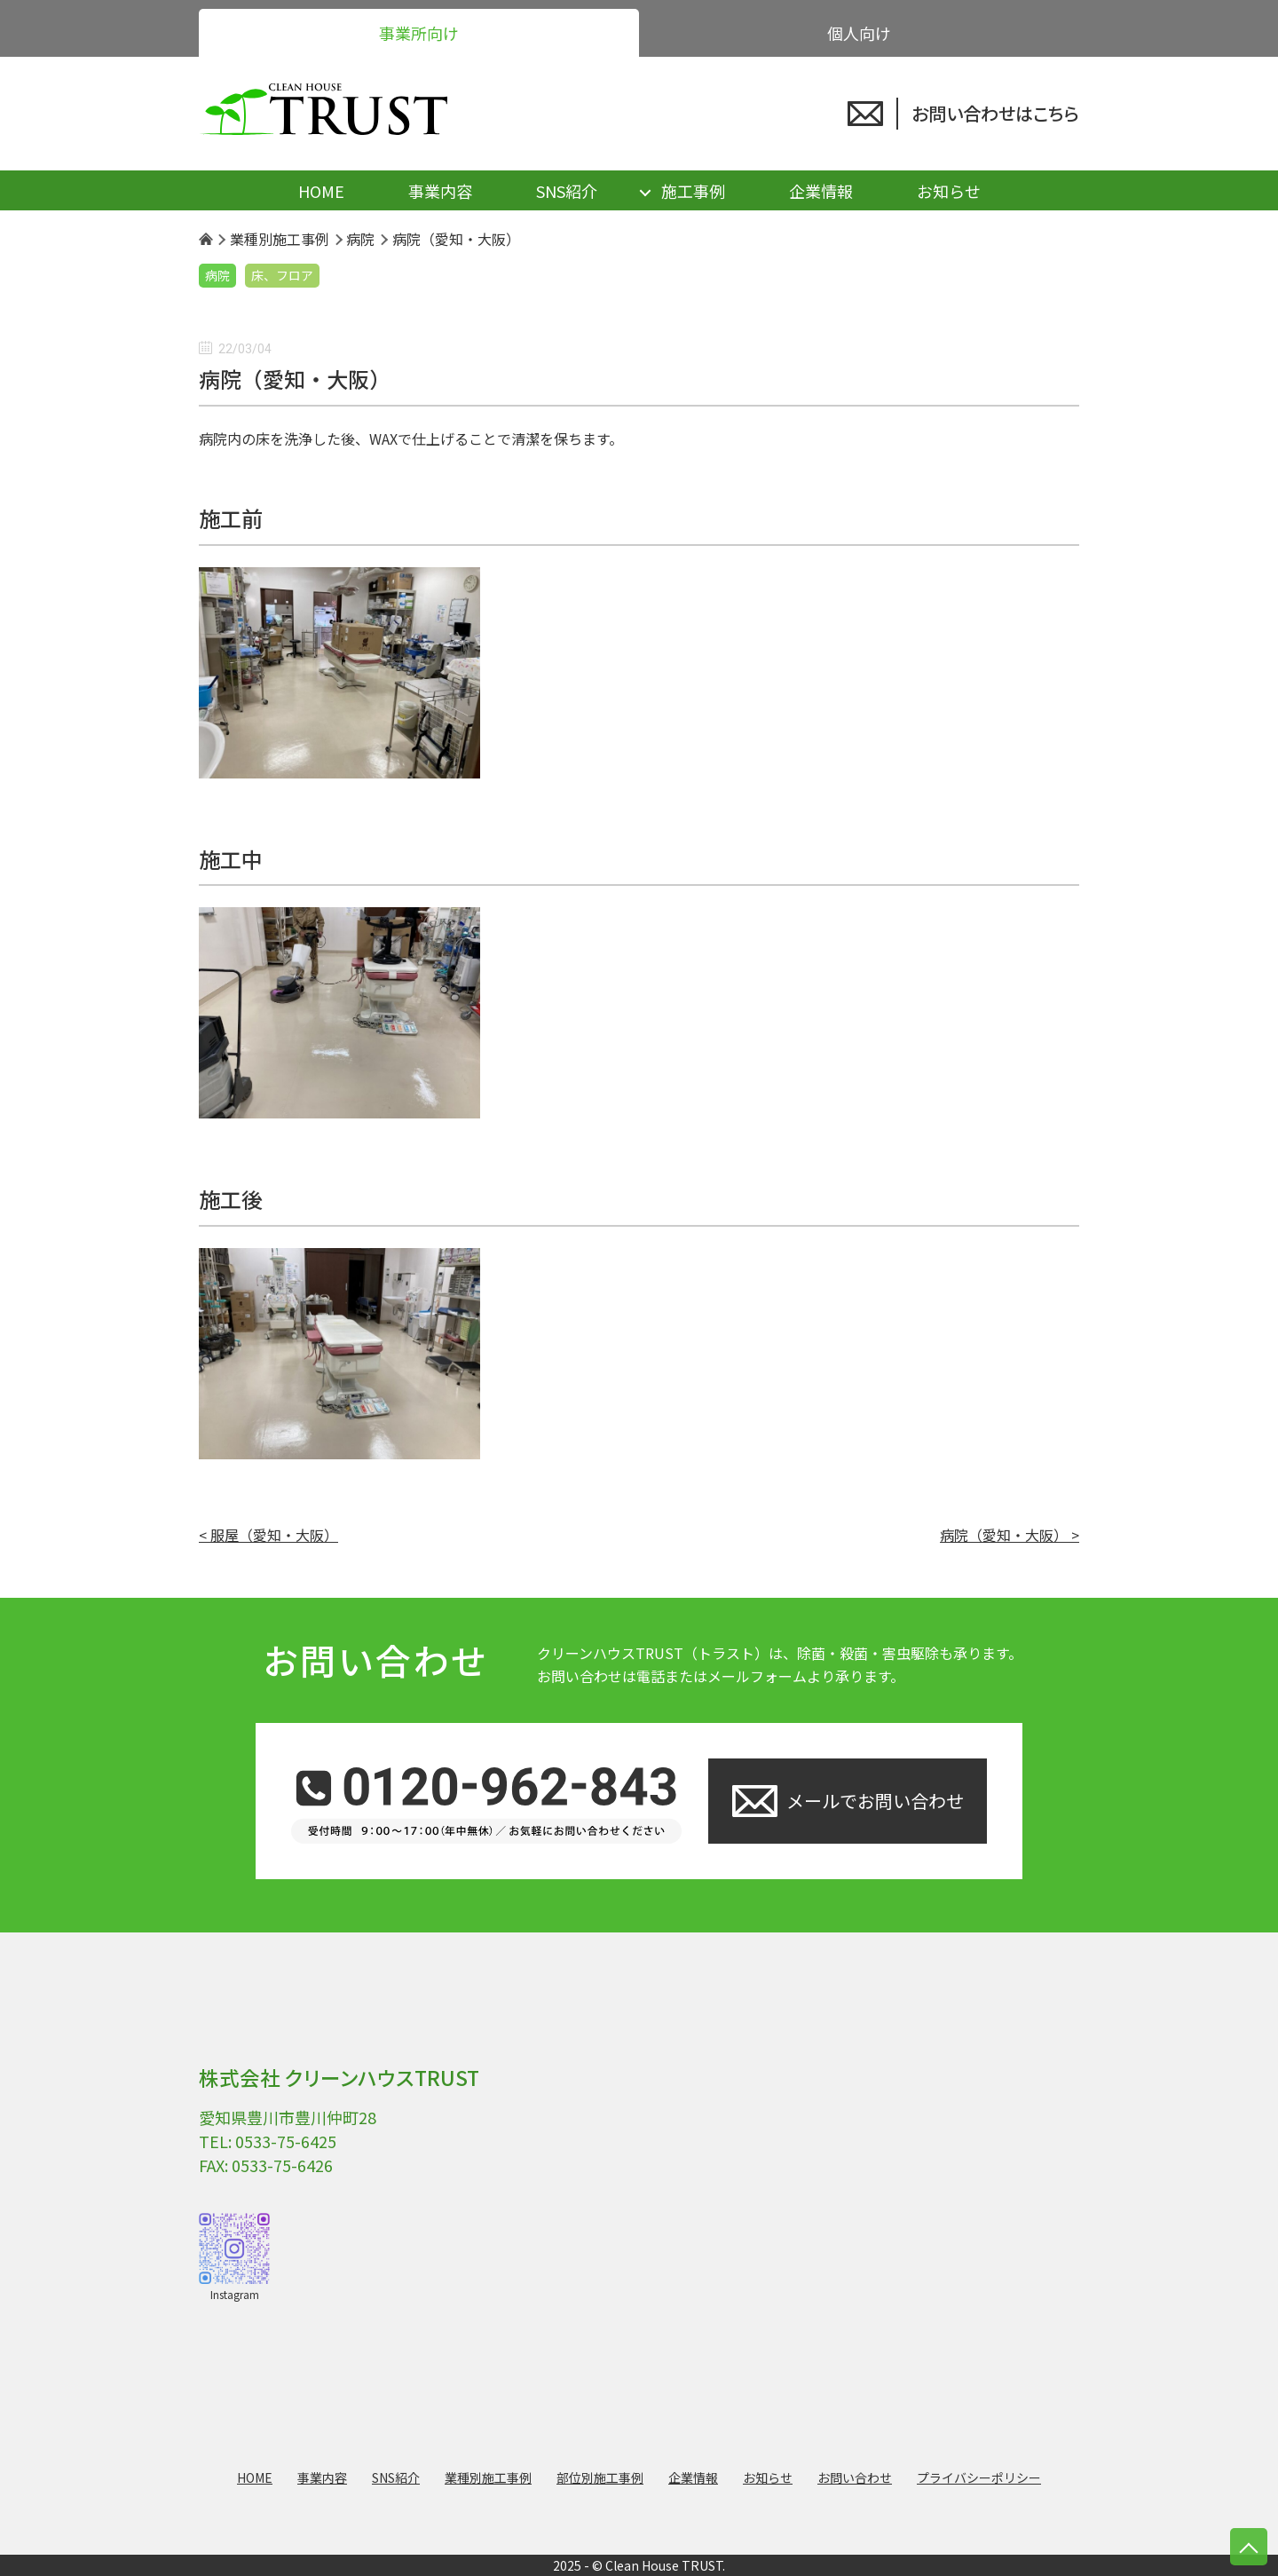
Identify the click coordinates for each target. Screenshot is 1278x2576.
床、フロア (282, 275)
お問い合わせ (854, 2477)
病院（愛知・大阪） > (1009, 1534)
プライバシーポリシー (979, 2477)
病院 (217, 275)
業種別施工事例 (488, 2477)
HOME (321, 190)
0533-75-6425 (285, 2141)
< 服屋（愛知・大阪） (268, 1534)
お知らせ (949, 190)
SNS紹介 (566, 190)
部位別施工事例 (599, 2477)
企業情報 (821, 190)
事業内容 (440, 190)
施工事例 (693, 190)
